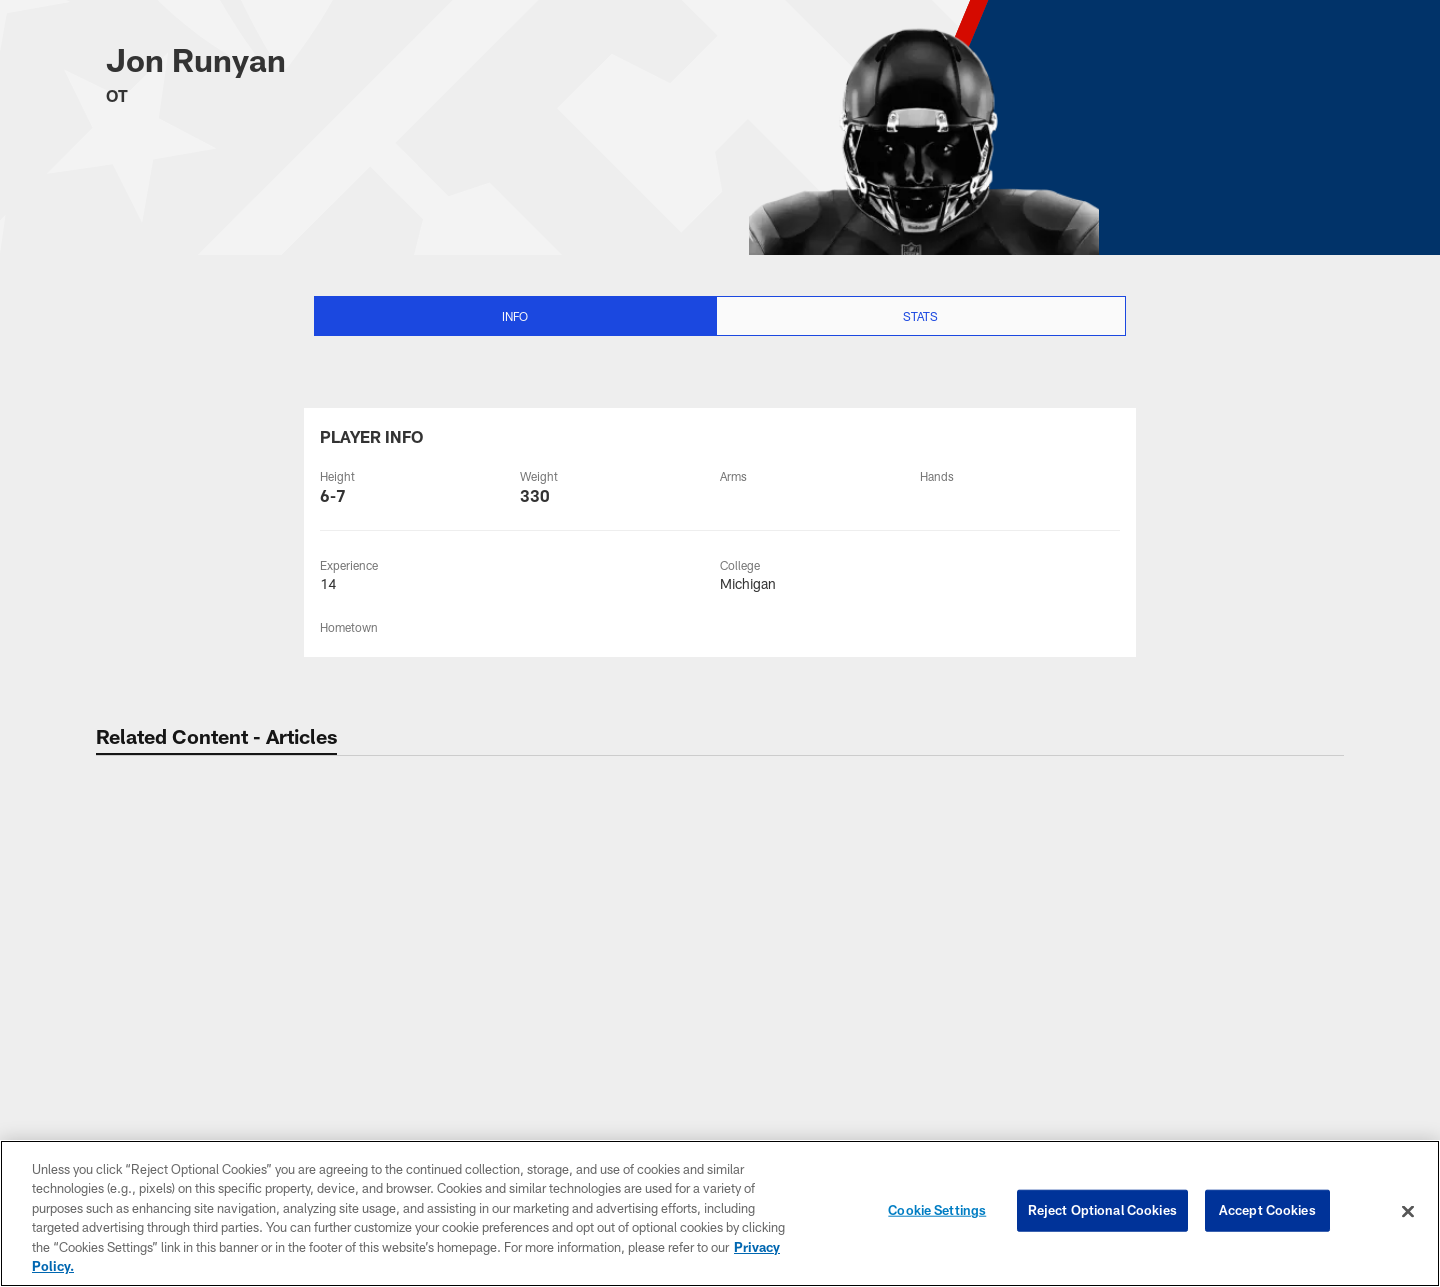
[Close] (1408, 1212)
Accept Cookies (1267, 1211)
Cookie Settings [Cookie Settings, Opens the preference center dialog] (937, 1211)
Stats (920, 316)
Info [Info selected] (515, 316)
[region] (720, 1213)
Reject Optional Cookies (1102, 1211)
